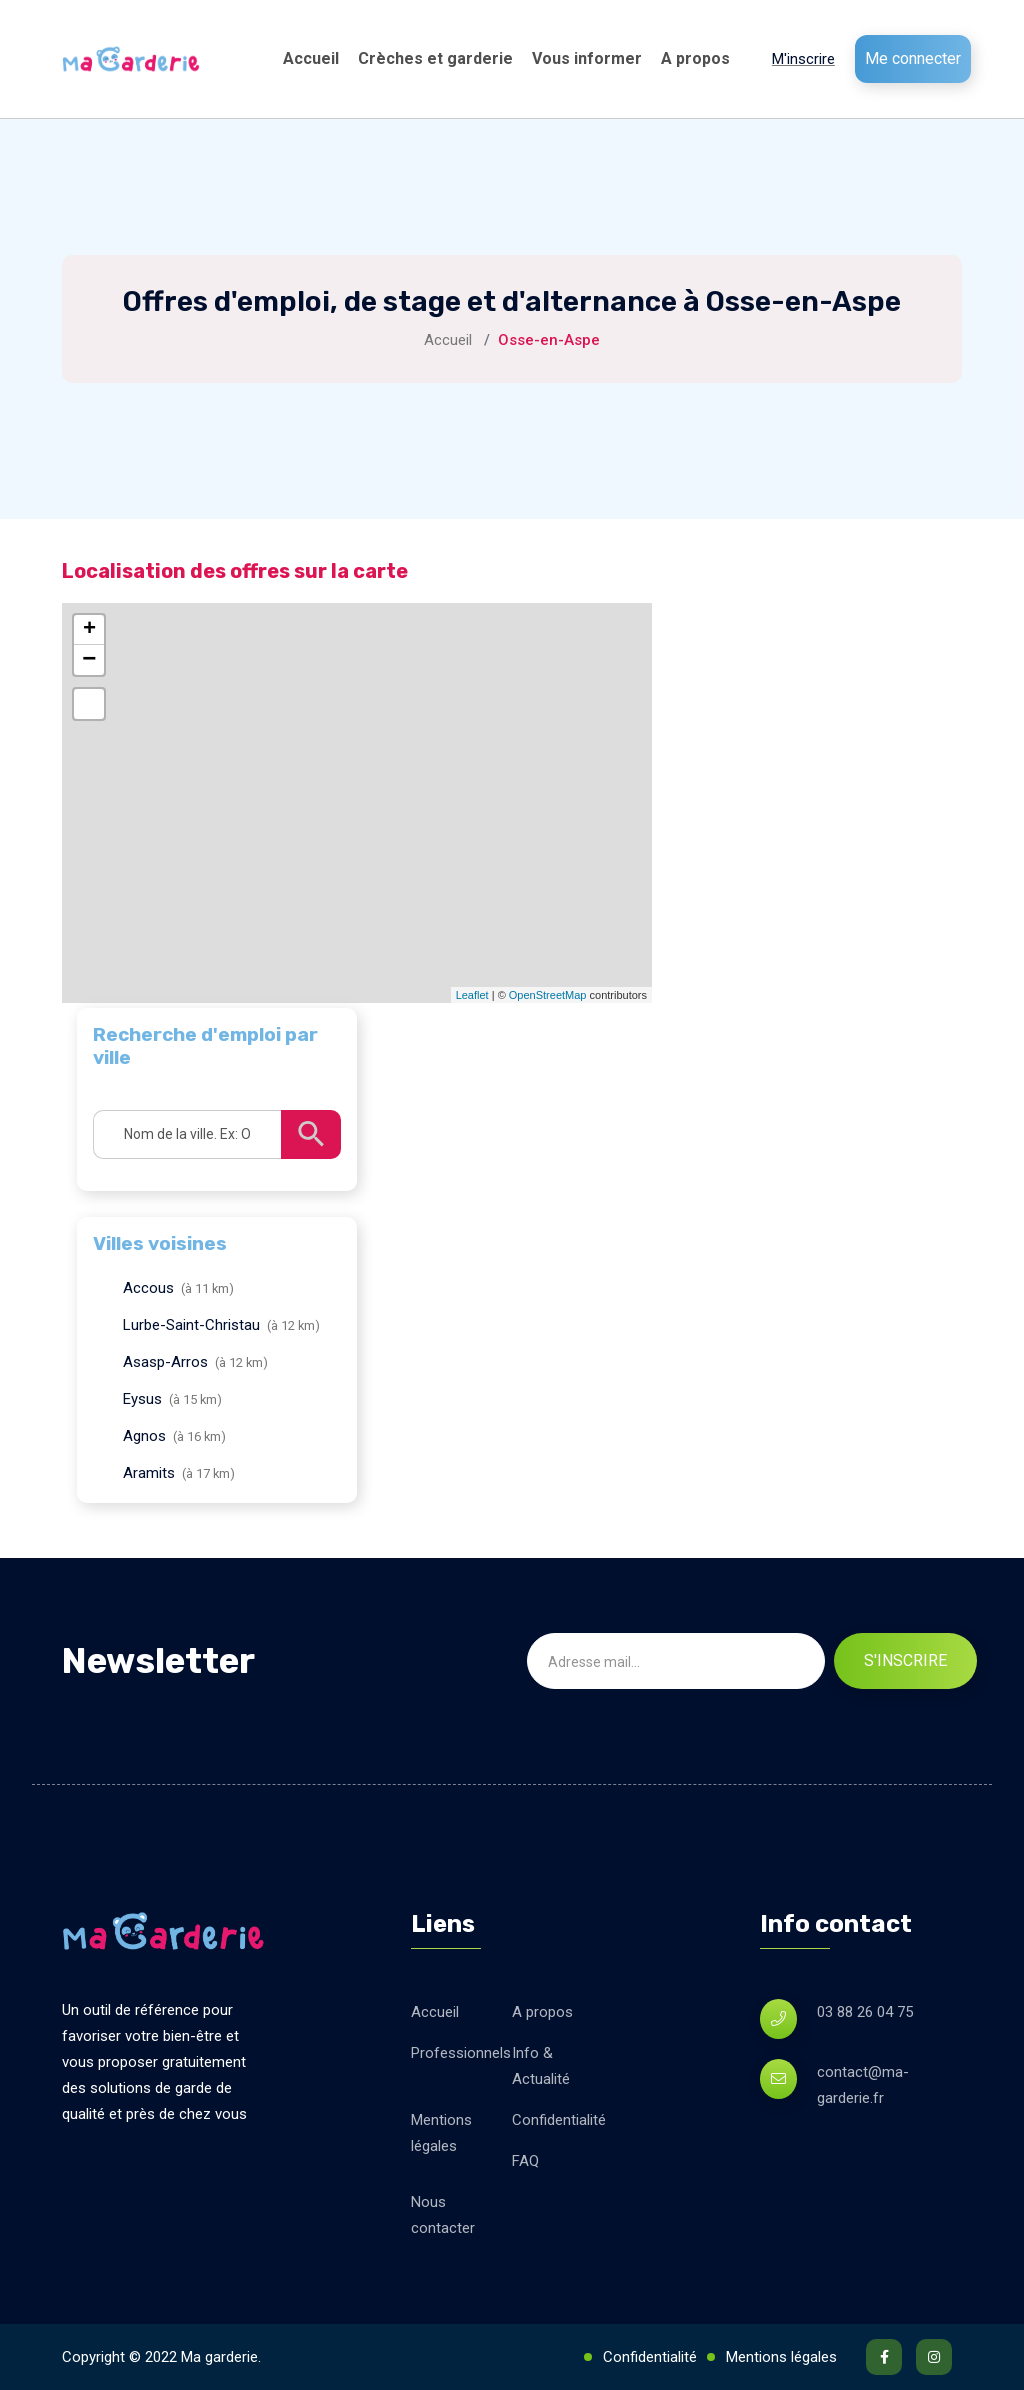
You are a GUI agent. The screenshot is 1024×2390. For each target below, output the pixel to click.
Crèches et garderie (435, 58)
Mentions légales (441, 2133)
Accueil (311, 58)
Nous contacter (443, 2215)
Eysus (142, 1399)
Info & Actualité (541, 2066)
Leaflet (472, 995)
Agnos (144, 1436)
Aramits (149, 1473)
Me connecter (913, 58)
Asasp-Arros (165, 1362)
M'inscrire (803, 59)
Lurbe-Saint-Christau (191, 1325)
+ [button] (89, 630)
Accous (148, 1288)
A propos (695, 58)
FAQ (525, 2161)
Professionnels (461, 2053)
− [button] (89, 660)
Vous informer (587, 58)
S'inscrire (905, 1660)
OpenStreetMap (548, 995)
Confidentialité (559, 2120)
